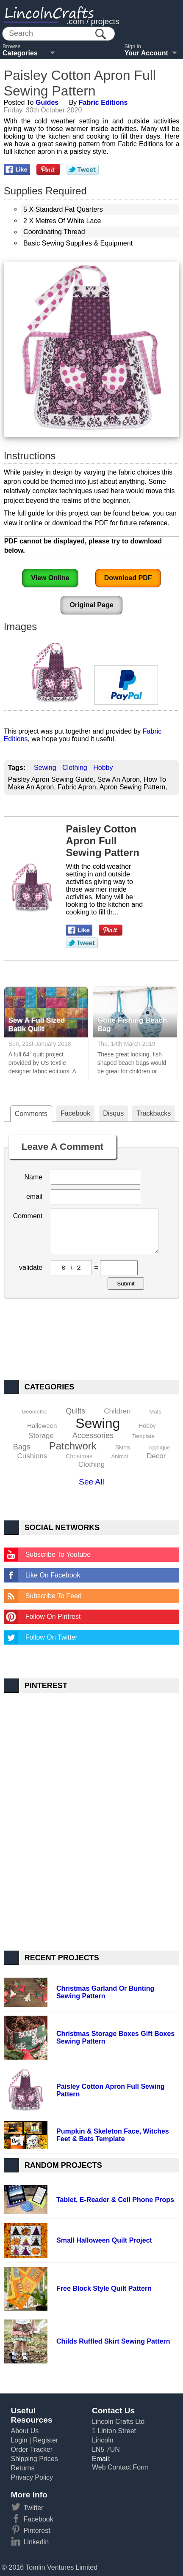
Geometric (34, 1411)
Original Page (91, 605)
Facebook (75, 1113)
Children (117, 1411)
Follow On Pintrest (53, 1616)
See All (91, 1481)
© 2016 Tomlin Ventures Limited (49, 2567)
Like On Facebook (52, 1575)
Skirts (122, 1447)
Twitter (33, 2507)
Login (19, 2440)
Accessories (93, 1435)
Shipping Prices (34, 2458)
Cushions (32, 1456)
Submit (125, 1283)
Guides (47, 102)
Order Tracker (32, 2449)
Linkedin (36, 2542)
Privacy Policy (32, 2477)
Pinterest (36, 2530)
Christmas (79, 1456)
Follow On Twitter (51, 1637)
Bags (21, 1447)
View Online (50, 577)
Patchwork (73, 1446)
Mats (155, 1411)
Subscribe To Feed (53, 1595)
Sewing (45, 767)
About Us (25, 2430)
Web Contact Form (120, 2467)
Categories (20, 53)
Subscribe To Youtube (58, 1554)
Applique (159, 1447)
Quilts (75, 1411)
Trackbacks (153, 1113)
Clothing (74, 767)
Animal (119, 1456)
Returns (22, 2468)
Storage (41, 1436)
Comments (31, 1113)
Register (45, 2440)
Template (143, 1436)
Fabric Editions (103, 102)
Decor (156, 1456)
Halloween (42, 1425)
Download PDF (128, 577)
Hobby (103, 767)
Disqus (113, 1113)
